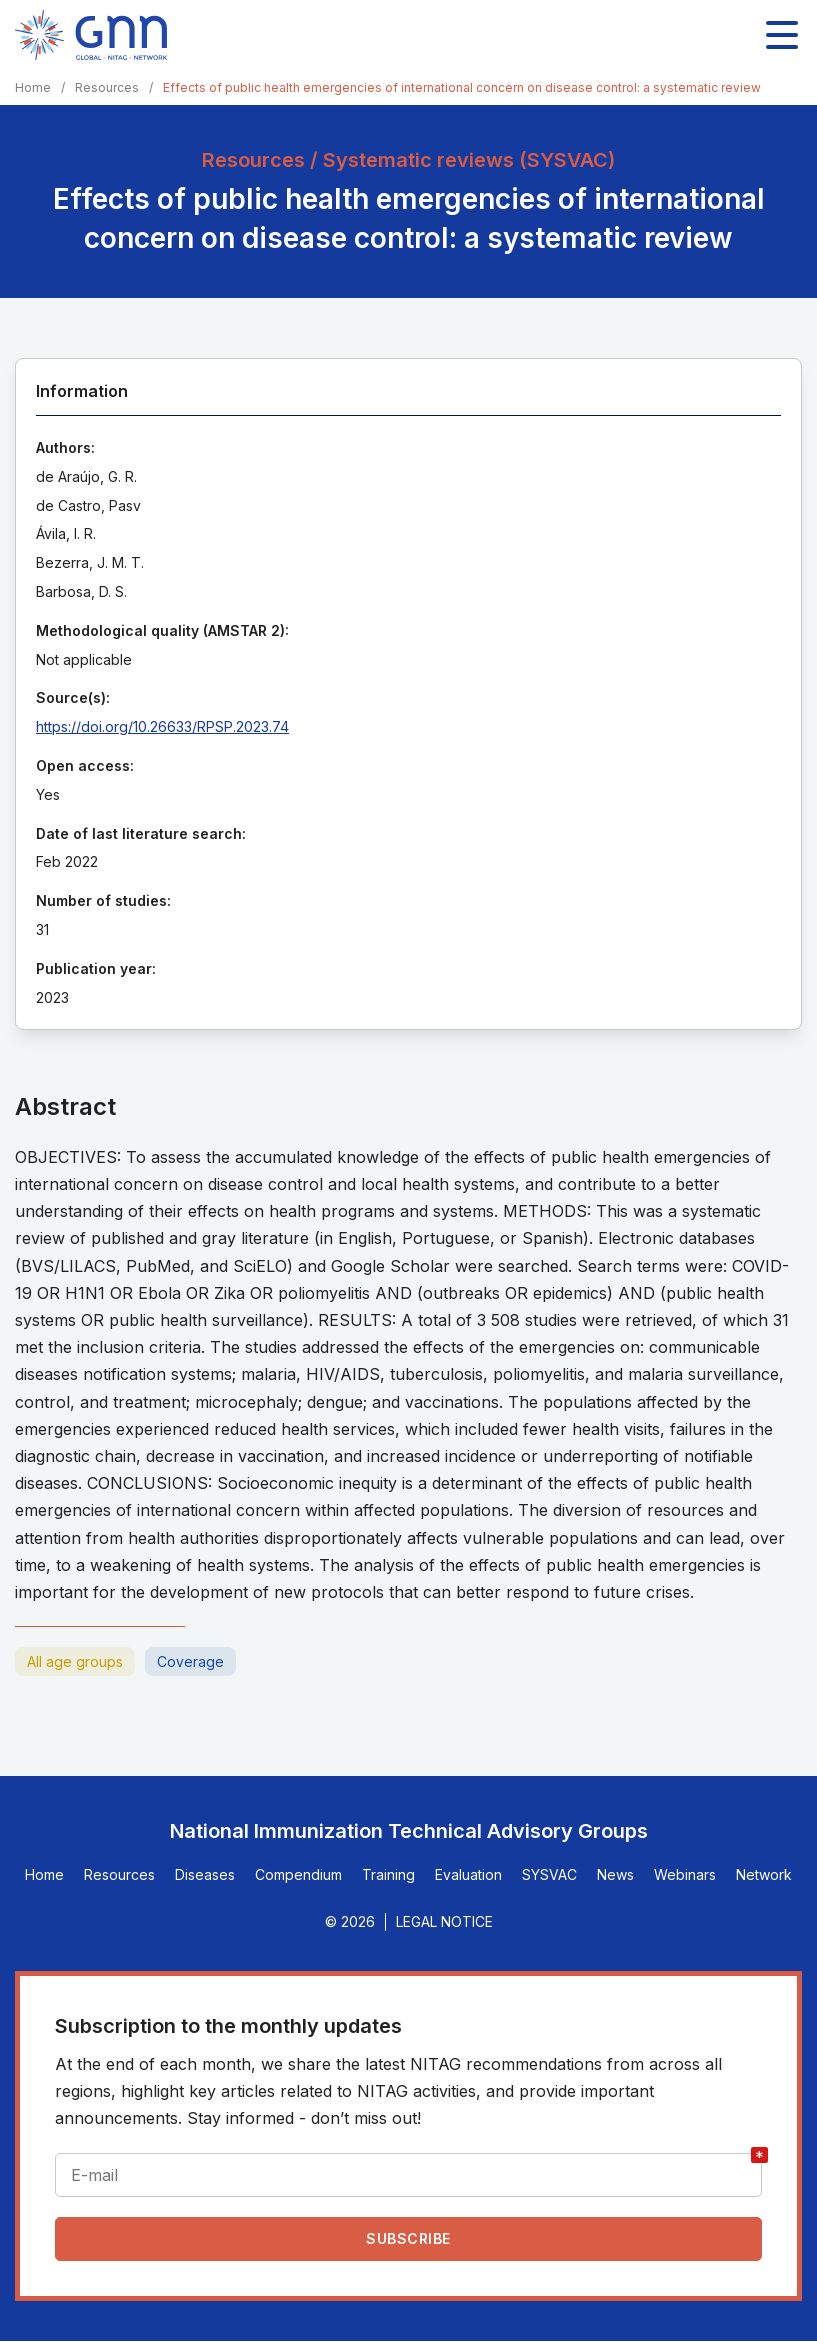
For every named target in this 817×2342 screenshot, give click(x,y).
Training (388, 1874)
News (615, 1874)
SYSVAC (549, 1874)
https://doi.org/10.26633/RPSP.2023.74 (162, 726)
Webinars (685, 1874)
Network (764, 1874)
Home (33, 87)
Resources (107, 87)
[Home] (91, 35)
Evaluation (468, 1874)
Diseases (205, 1874)
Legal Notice (444, 1921)
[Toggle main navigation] (782, 35)
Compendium (298, 1874)
